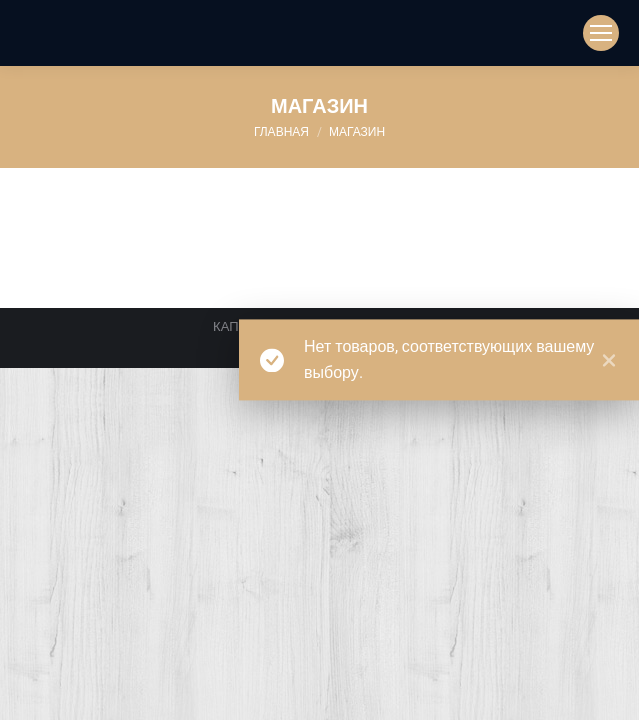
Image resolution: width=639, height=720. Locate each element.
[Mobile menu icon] (601, 33)
